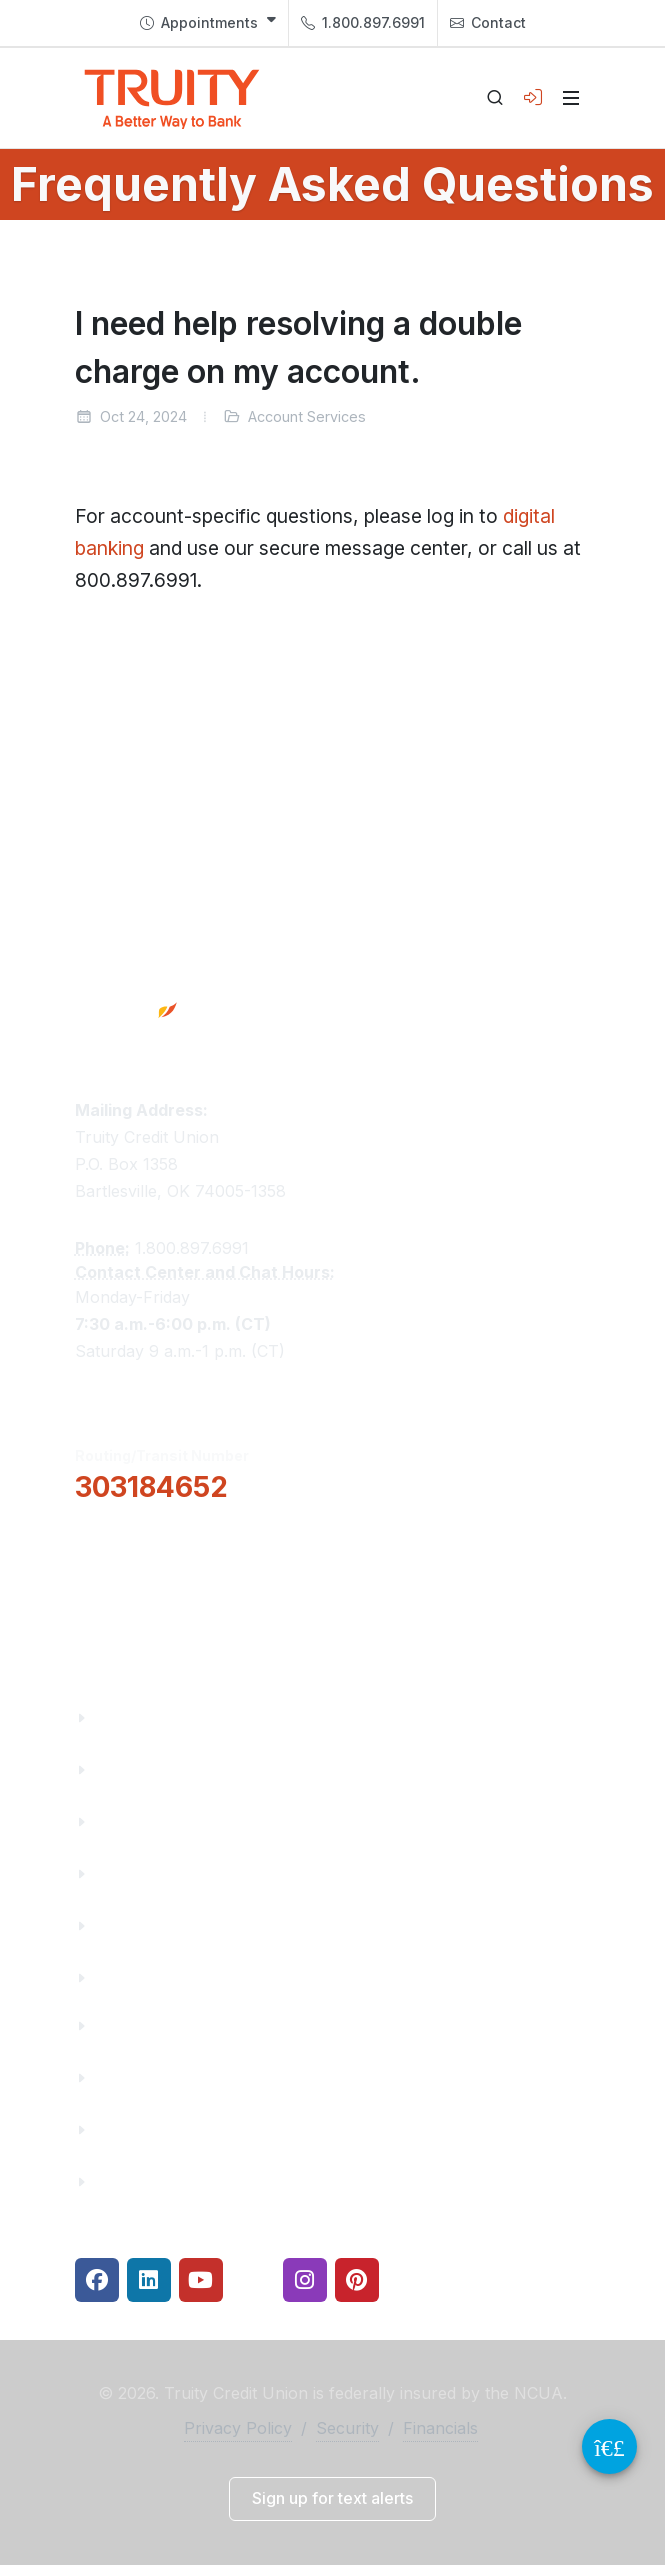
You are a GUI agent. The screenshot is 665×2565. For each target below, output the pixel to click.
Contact (488, 23)
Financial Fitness (162, 2025)
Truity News (142, 1769)
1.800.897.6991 (363, 23)
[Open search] (495, 98)
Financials (135, 1977)
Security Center (156, 2181)
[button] (175, 1543)
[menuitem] (208, 23)
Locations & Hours (171, 1604)
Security (347, 2428)
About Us (131, 1717)
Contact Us (139, 1925)
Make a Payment (161, 2077)
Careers (126, 1821)
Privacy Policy (238, 2428)
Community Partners (177, 1873)
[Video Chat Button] (609, 2446)
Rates (118, 2129)
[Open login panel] (533, 98)
